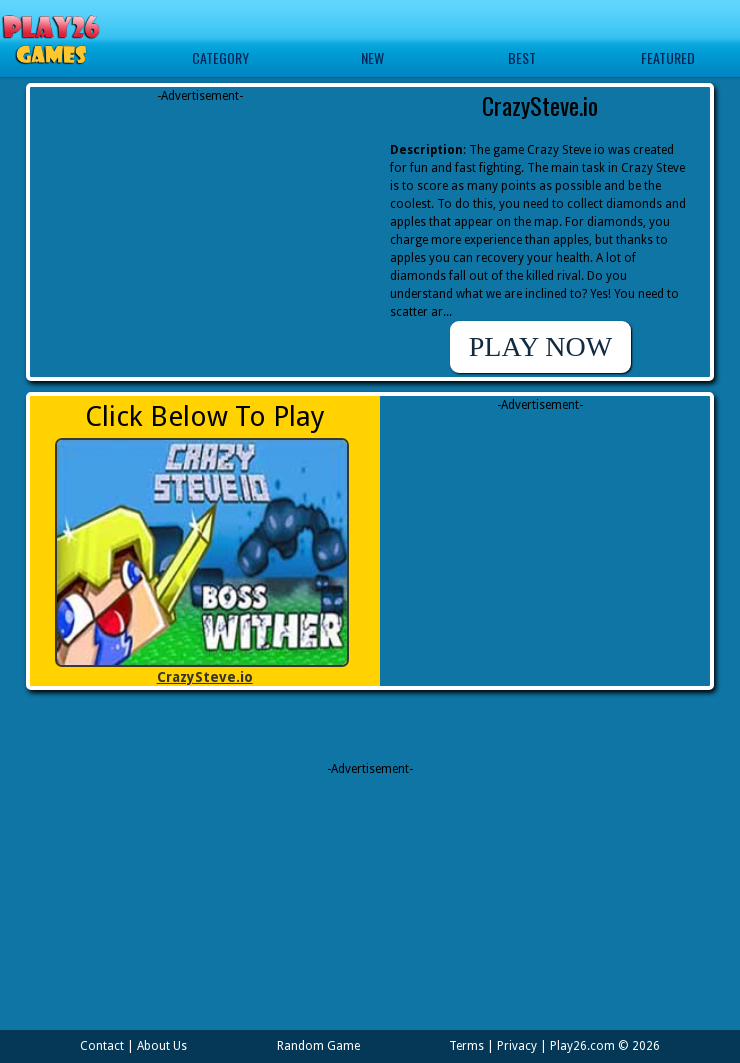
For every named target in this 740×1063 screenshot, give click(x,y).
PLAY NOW (540, 346)
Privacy (517, 1046)
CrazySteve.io (205, 677)
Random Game (318, 1046)
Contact (102, 1046)
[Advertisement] (200, 230)
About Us (162, 1046)
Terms (466, 1046)
